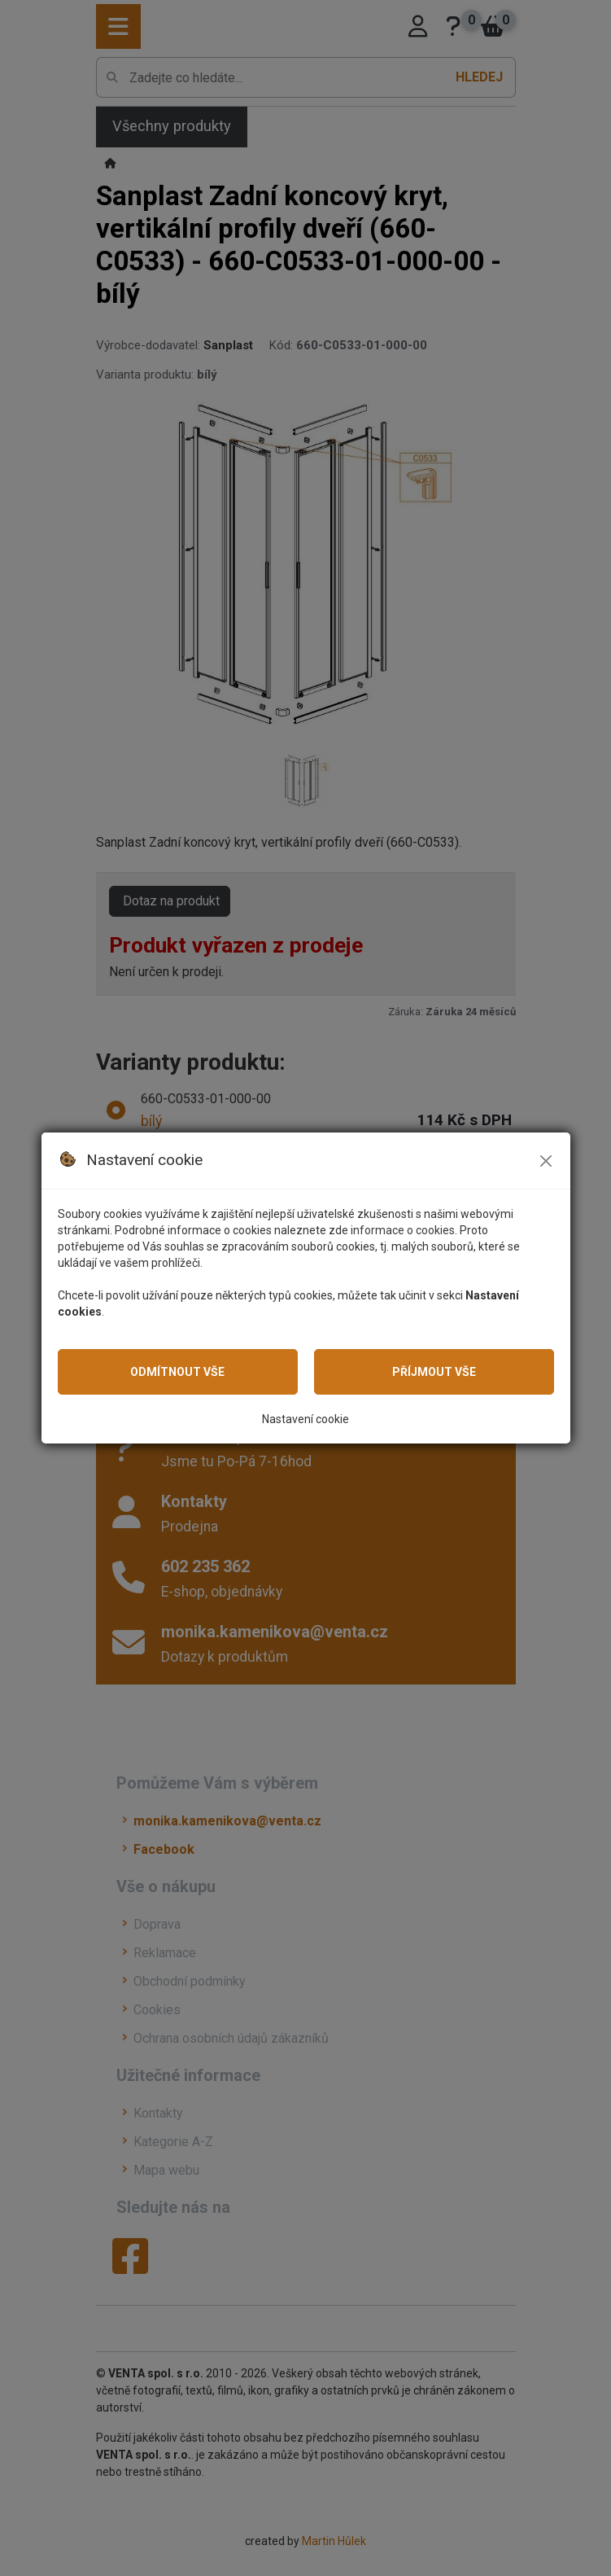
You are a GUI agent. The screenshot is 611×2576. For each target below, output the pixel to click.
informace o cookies (403, 1230)
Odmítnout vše (177, 1371)
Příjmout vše (434, 1371)
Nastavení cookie (305, 1419)
